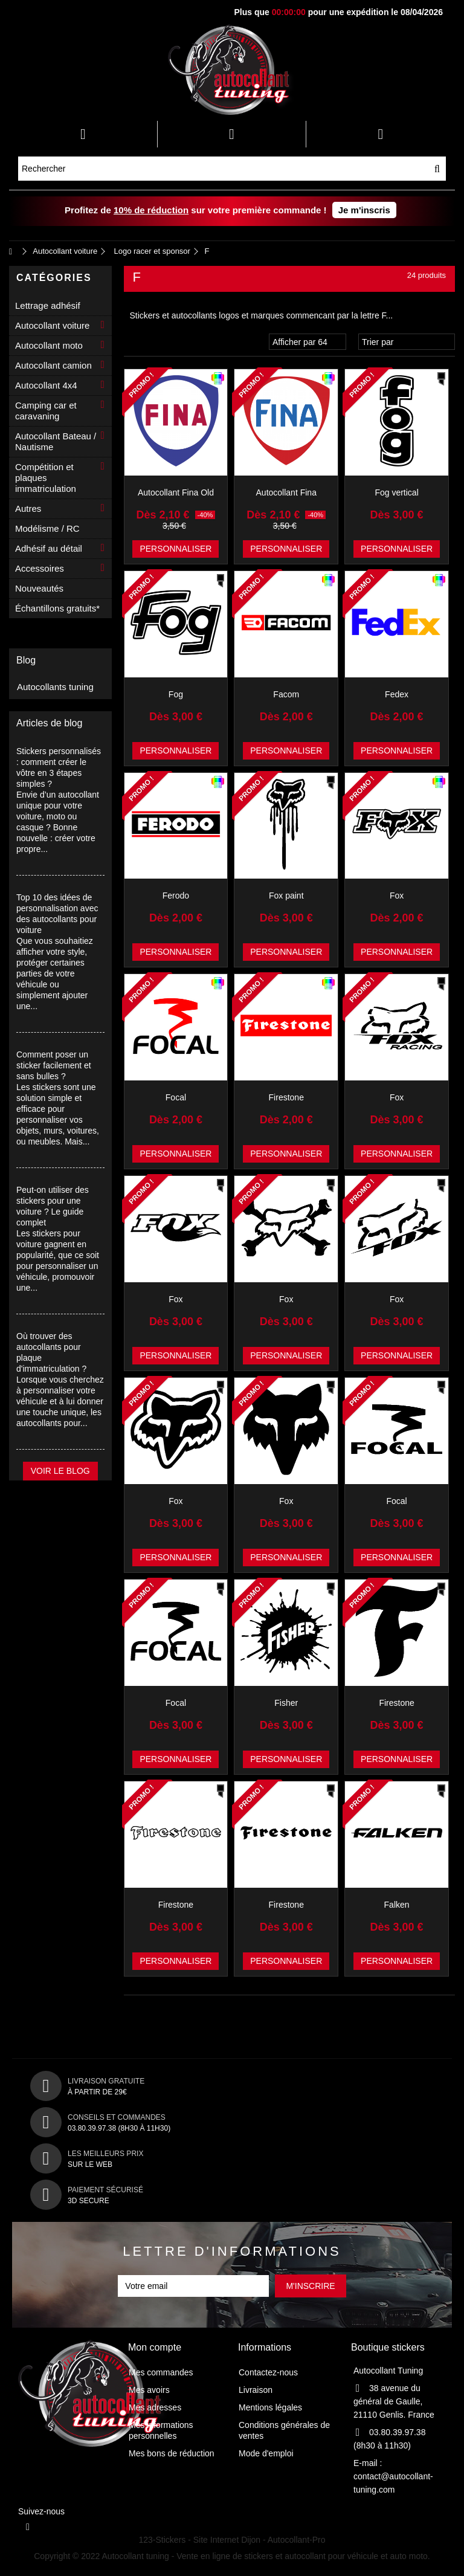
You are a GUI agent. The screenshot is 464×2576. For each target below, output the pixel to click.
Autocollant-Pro (297, 2540)
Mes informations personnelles (161, 2430)
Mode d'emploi (266, 2453)
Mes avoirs (149, 2390)
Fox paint (286, 895)
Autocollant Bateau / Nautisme (55, 441)
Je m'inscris (364, 210)
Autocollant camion (53, 365)
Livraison (255, 2390)
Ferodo (176, 895)
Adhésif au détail (48, 548)
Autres (28, 508)
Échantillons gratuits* (57, 608)
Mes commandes (161, 2372)
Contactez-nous (268, 2372)
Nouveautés (39, 588)
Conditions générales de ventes (284, 2430)
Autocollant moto (49, 345)
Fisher (286, 1703)
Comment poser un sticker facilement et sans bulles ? (53, 1065)
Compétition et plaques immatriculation (45, 478)
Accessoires (39, 568)
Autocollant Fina (286, 492)
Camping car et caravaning (46, 410)
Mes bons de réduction (171, 2453)
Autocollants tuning (55, 687)
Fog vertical (396, 492)
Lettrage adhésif (47, 305)
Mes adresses (155, 2407)
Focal (176, 1097)
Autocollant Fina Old (176, 492)
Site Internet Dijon (226, 2540)
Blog (26, 660)
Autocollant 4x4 (46, 385)
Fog (176, 694)
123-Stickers (162, 2540)
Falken (397, 1904)
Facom (286, 694)
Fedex (396, 694)
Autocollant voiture (52, 325)
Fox (397, 895)
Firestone (286, 1097)
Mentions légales (270, 2407)
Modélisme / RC (47, 528)
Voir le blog (60, 1471)
